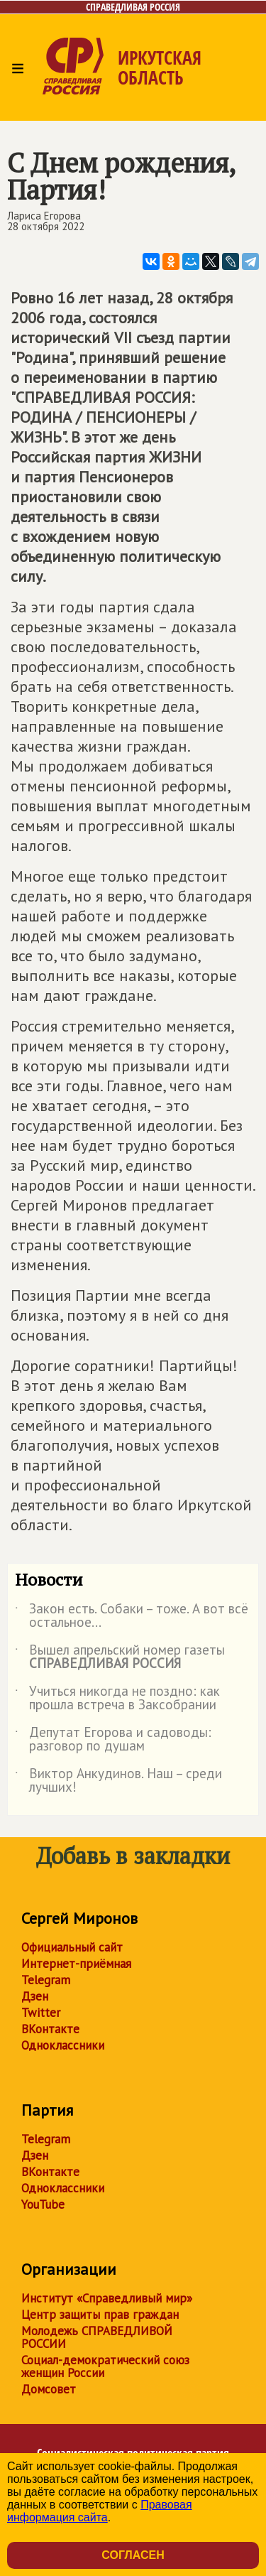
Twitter (40, 2012)
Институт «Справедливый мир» (106, 2298)
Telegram (45, 1980)
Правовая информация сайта (99, 2511)
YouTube (43, 2204)
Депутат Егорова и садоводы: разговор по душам (113, 1740)
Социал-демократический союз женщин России (105, 2366)
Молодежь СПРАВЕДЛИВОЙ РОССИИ (96, 2337)
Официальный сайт (72, 1947)
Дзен (34, 1996)
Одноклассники (62, 2045)
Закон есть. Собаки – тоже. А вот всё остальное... (131, 1616)
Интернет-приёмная (76, 1963)
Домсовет (48, 2389)
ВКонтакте (50, 2029)
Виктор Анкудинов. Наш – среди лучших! (118, 1781)
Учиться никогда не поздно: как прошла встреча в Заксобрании (117, 1698)
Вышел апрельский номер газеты (120, 1657)
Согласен (132, 2555)
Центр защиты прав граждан (100, 2314)
